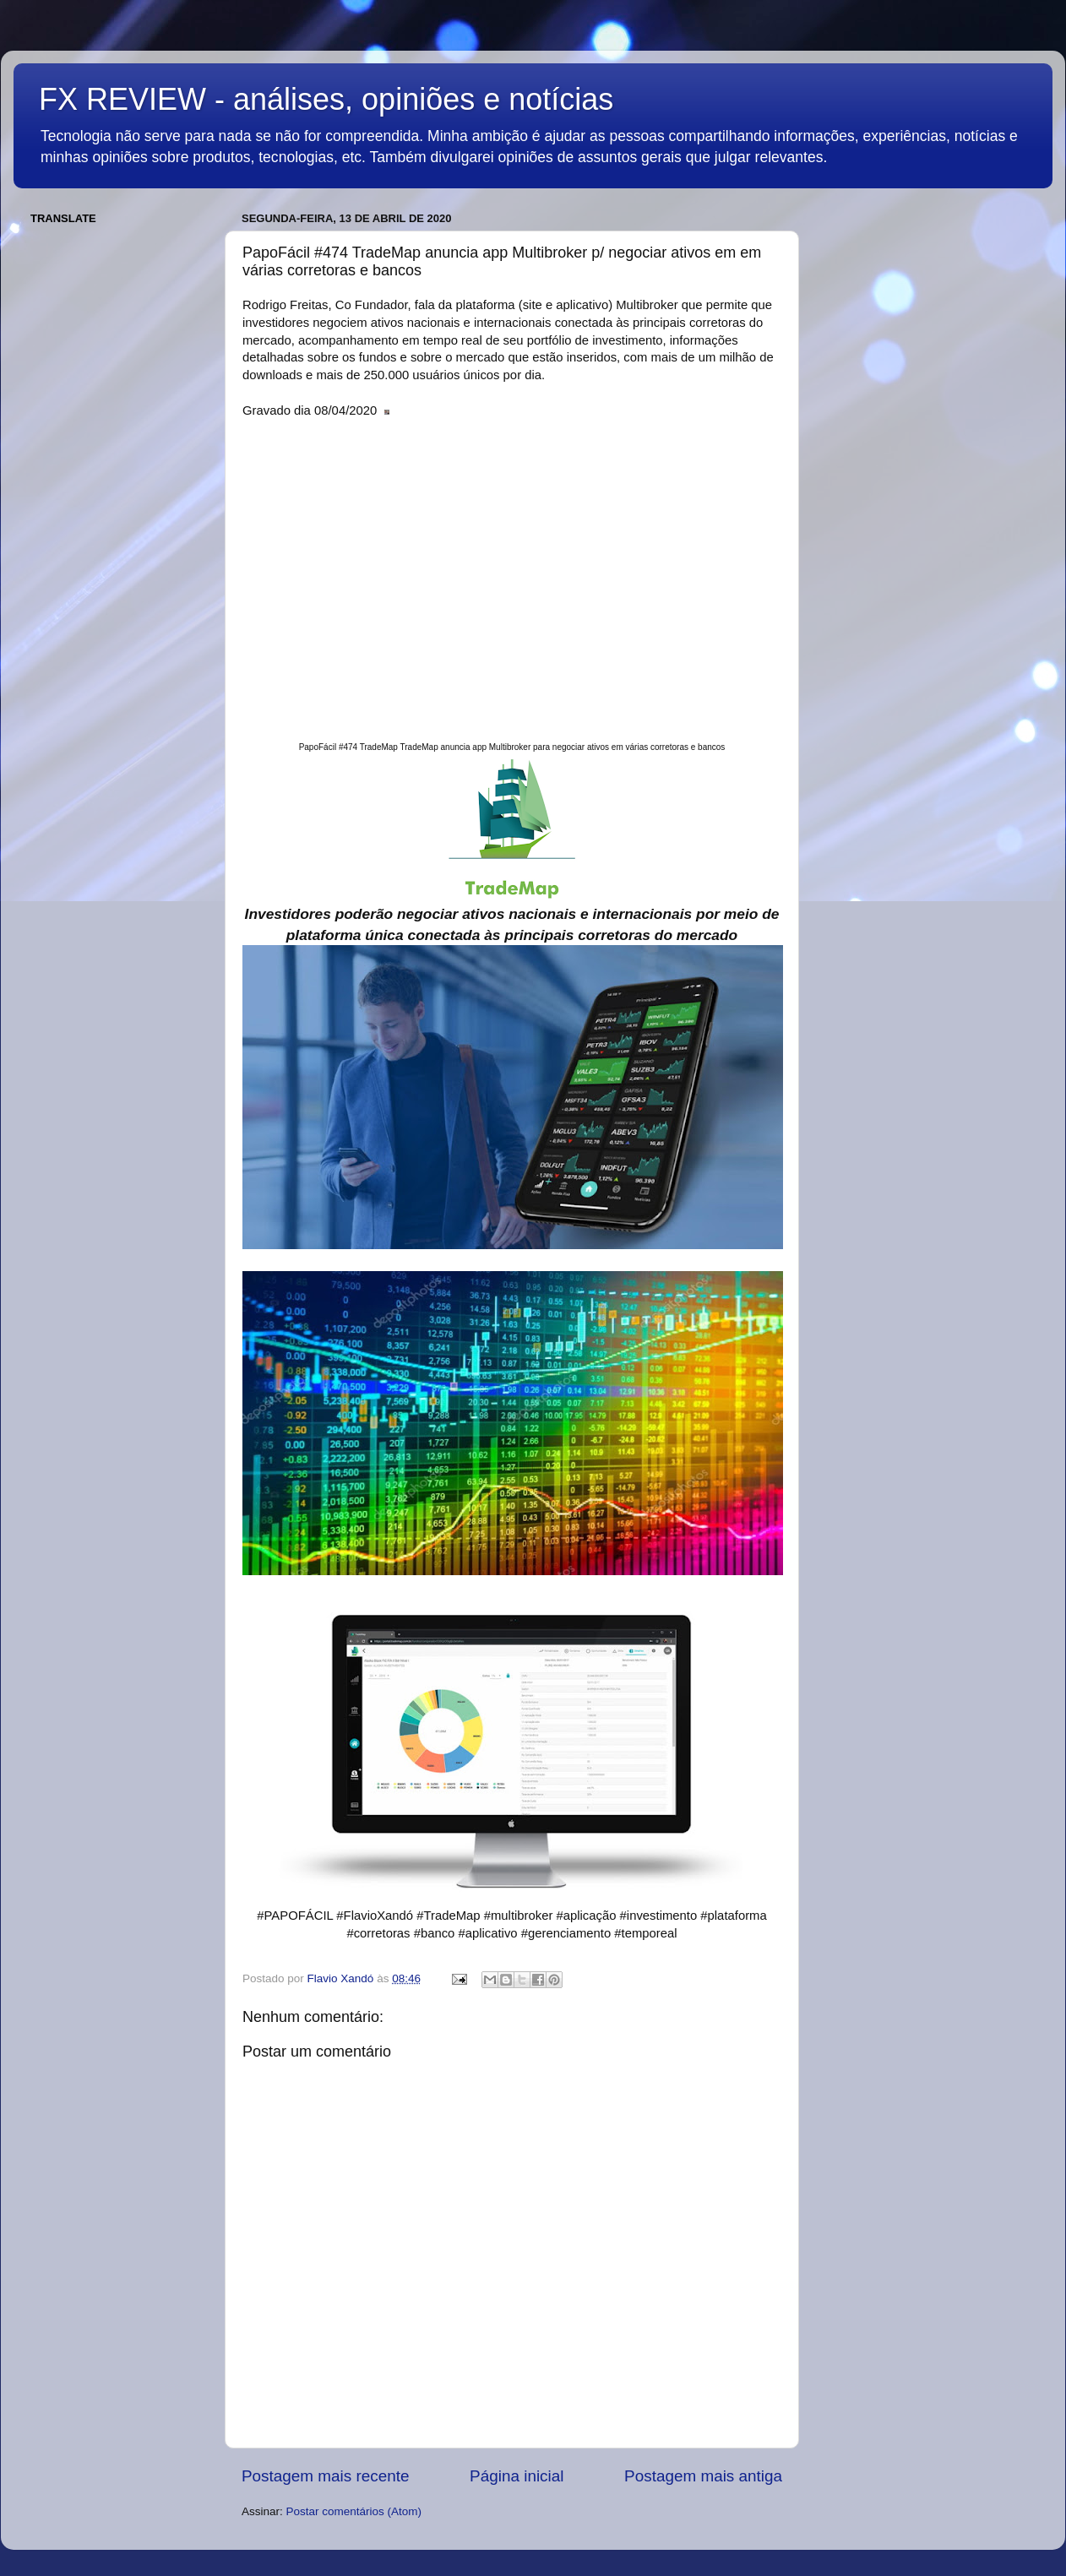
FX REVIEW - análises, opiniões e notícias (326, 99)
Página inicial (516, 2476)
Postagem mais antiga (703, 2476)
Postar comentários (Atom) (354, 2511)
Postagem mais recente (325, 2476)
